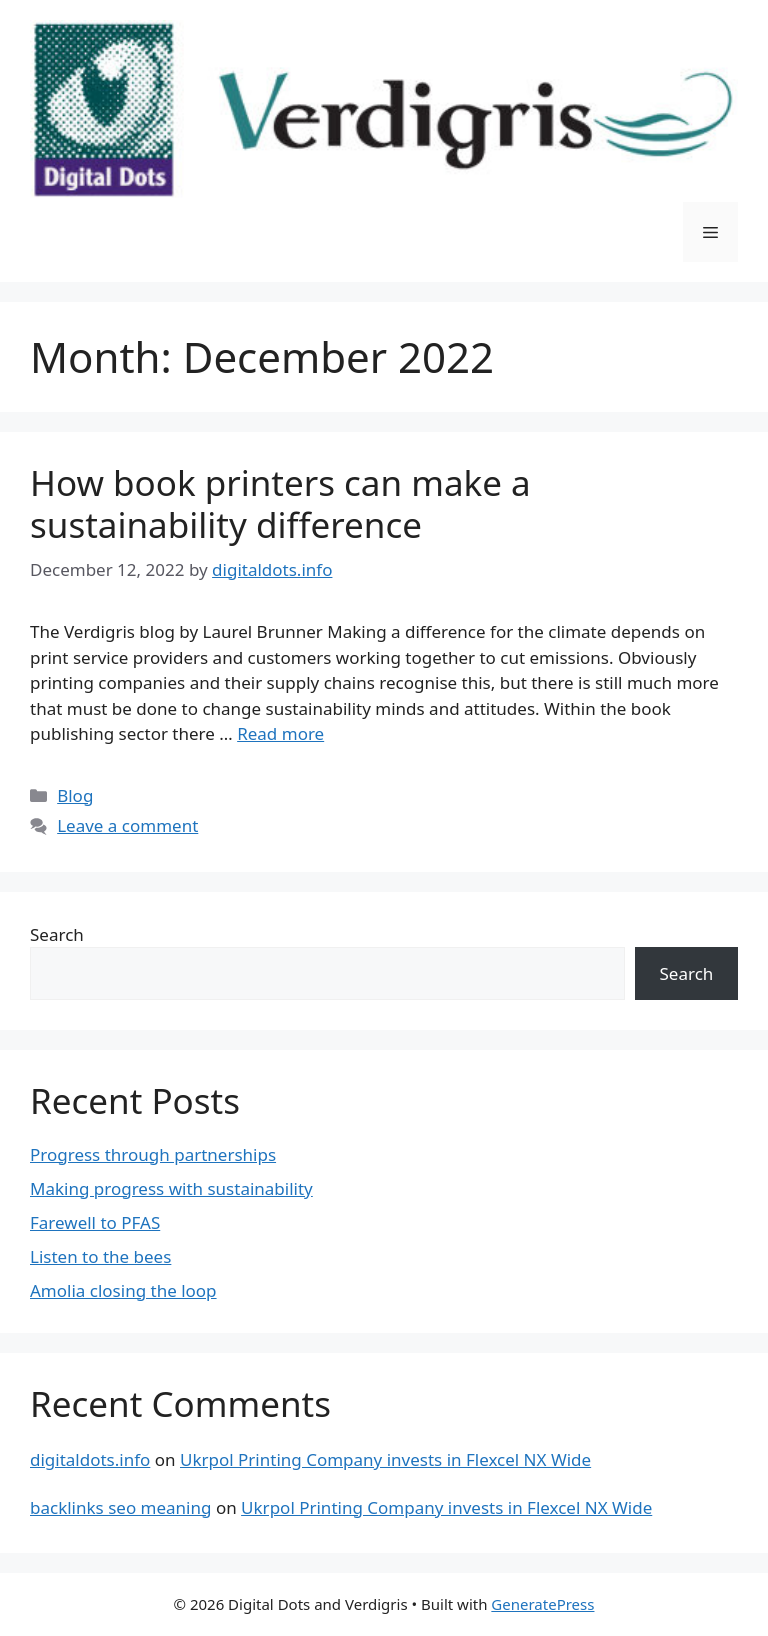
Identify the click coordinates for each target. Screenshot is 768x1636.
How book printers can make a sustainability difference (280, 503)
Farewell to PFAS (95, 1222)
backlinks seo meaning (120, 1507)
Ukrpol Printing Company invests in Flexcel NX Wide (385, 1459)
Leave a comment (127, 825)
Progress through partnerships (153, 1154)
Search (57, 934)
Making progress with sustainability (171, 1188)
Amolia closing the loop (123, 1290)
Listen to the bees (100, 1256)
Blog (75, 795)
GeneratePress (542, 1604)
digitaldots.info (90, 1459)
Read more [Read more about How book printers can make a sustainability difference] (280, 733)
